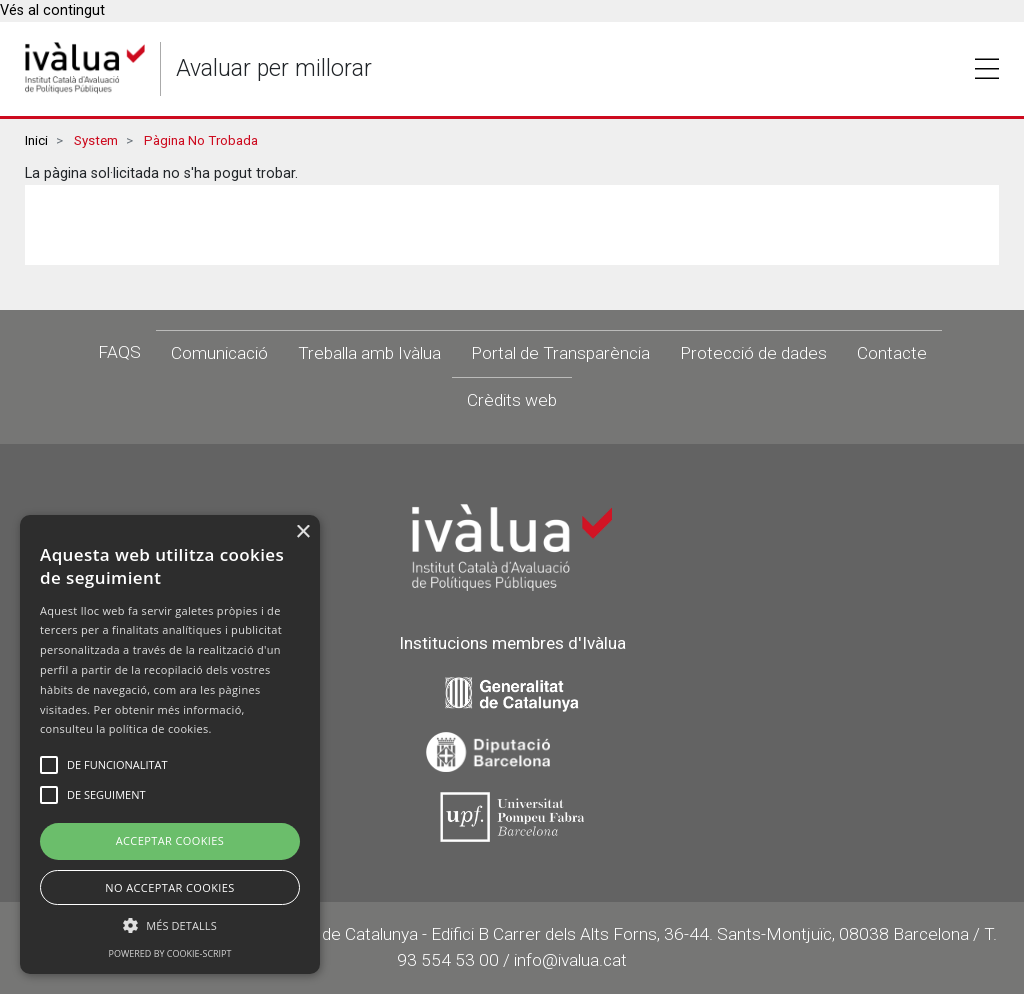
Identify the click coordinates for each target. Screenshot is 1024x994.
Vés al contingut (52, 10)
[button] (170, 925)
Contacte (892, 353)
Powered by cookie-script (170, 953)
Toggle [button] (987, 69)
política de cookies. (160, 728)
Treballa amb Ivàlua (369, 353)
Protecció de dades (753, 353)
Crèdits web (512, 400)
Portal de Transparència (560, 353)
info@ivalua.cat (570, 960)
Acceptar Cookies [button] (170, 840)
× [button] (302, 532)
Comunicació (219, 353)
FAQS (119, 352)
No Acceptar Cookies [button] (170, 887)
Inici (36, 140)
